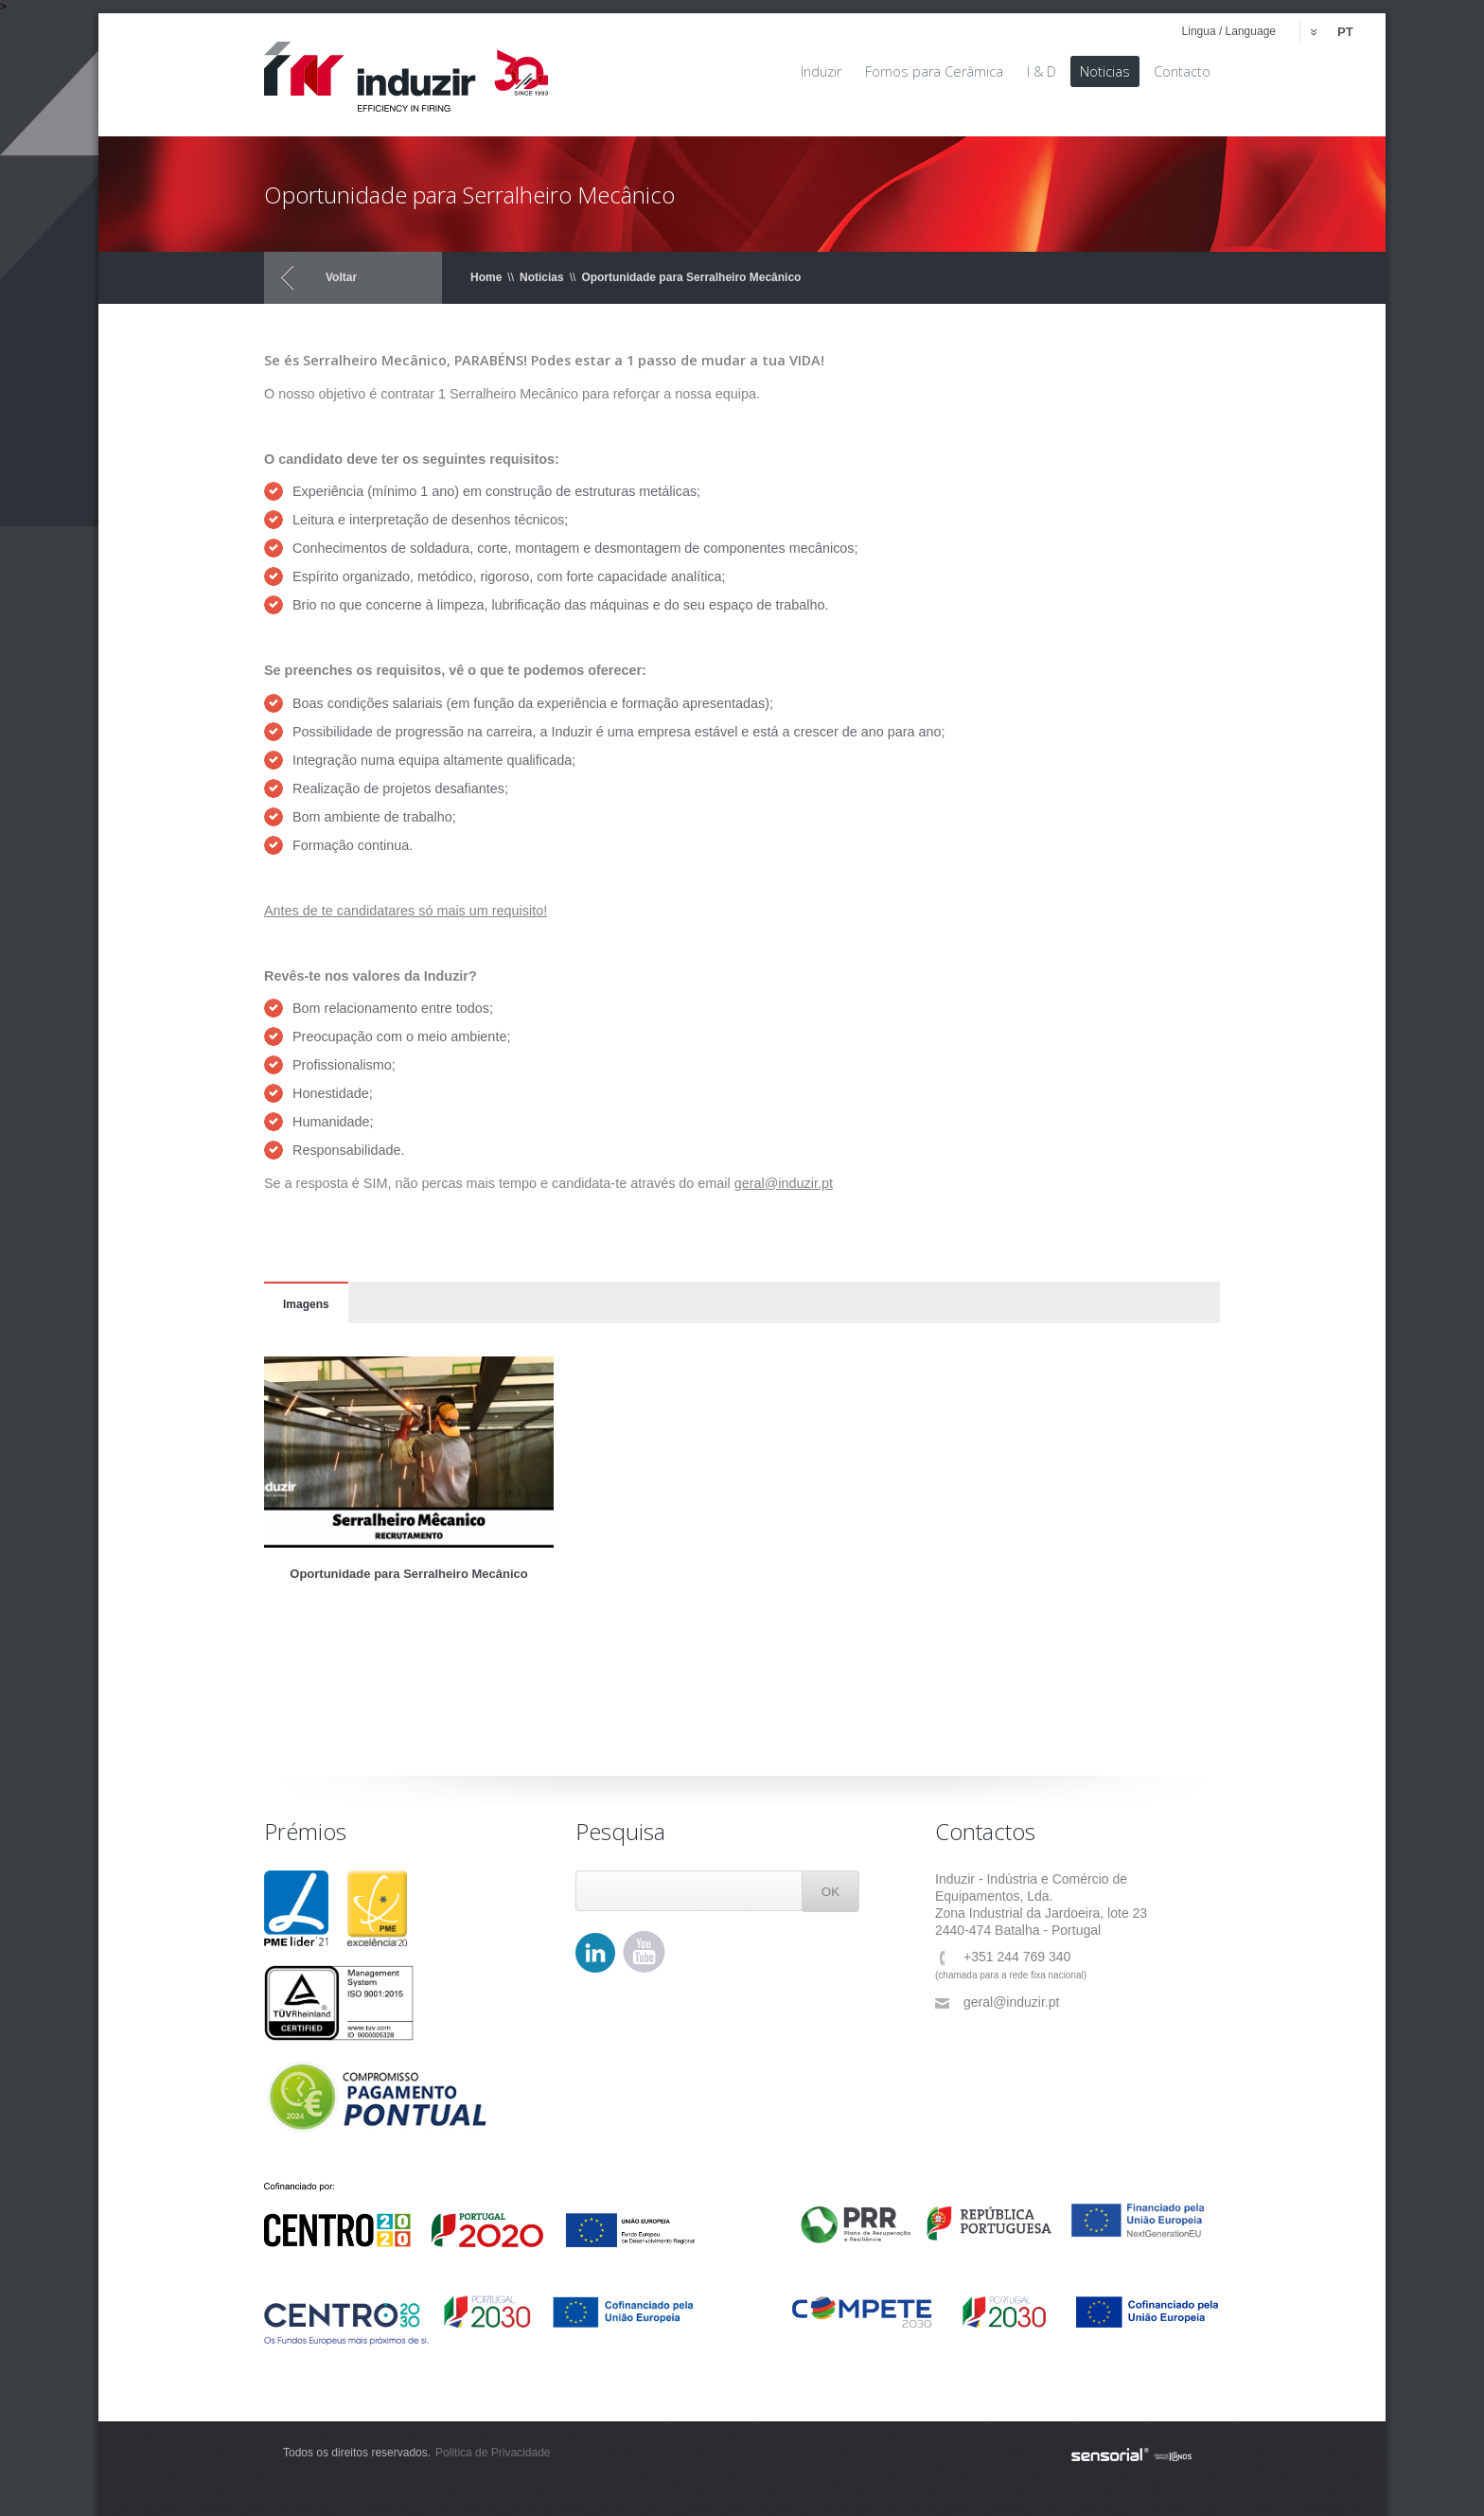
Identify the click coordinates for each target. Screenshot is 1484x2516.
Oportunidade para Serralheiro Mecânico (691, 277)
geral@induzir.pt (997, 2002)
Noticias (542, 277)
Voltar (341, 277)
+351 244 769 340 (1002, 1957)
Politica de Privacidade (492, 2452)
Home (486, 277)
